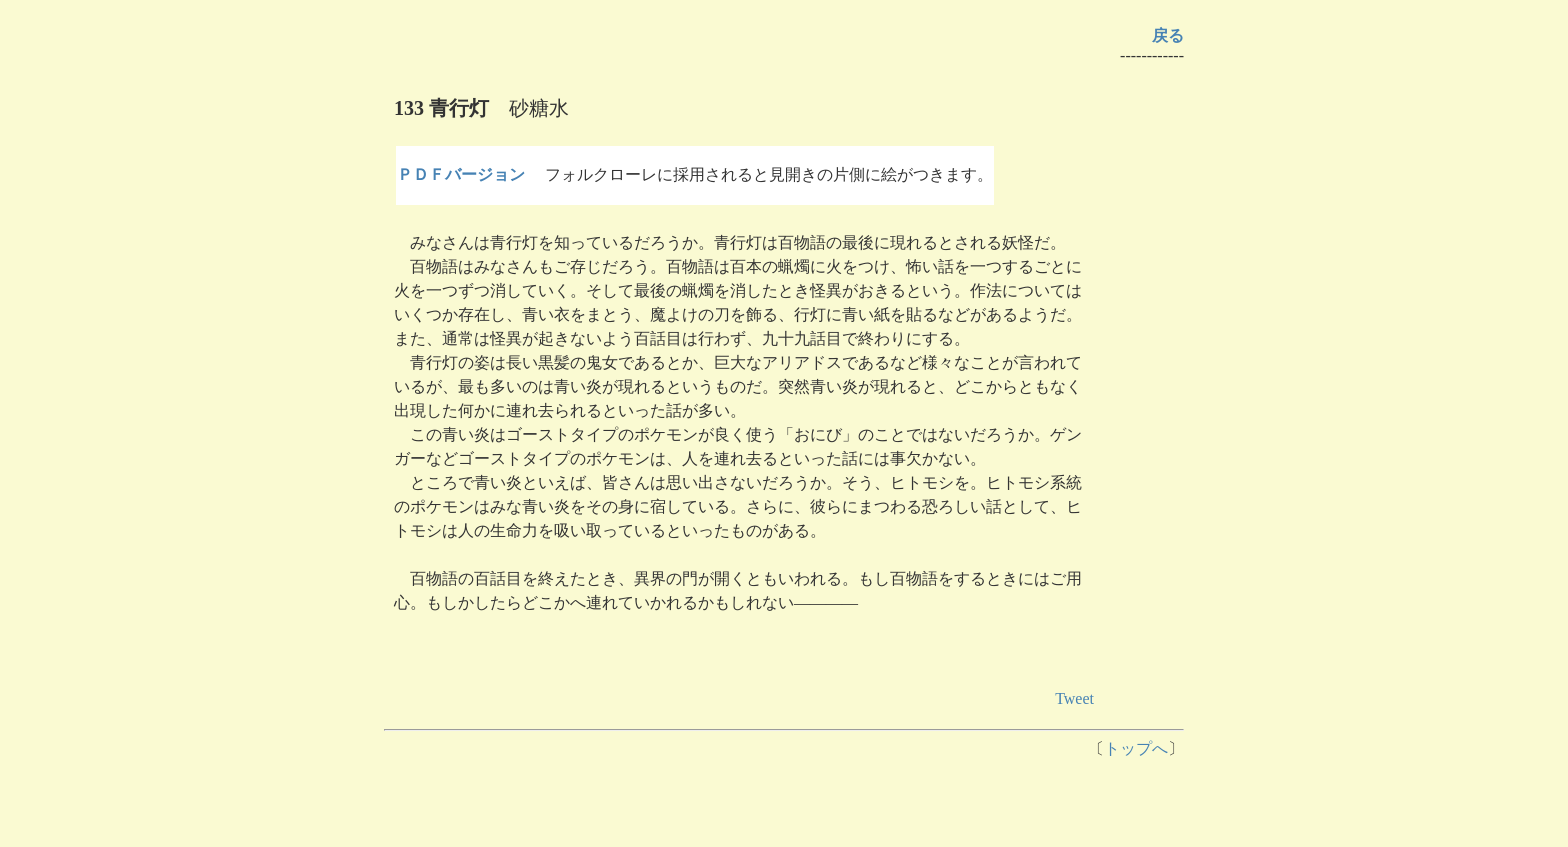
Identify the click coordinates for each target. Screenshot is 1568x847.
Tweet (1074, 698)
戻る (1168, 35)
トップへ (1136, 748)
